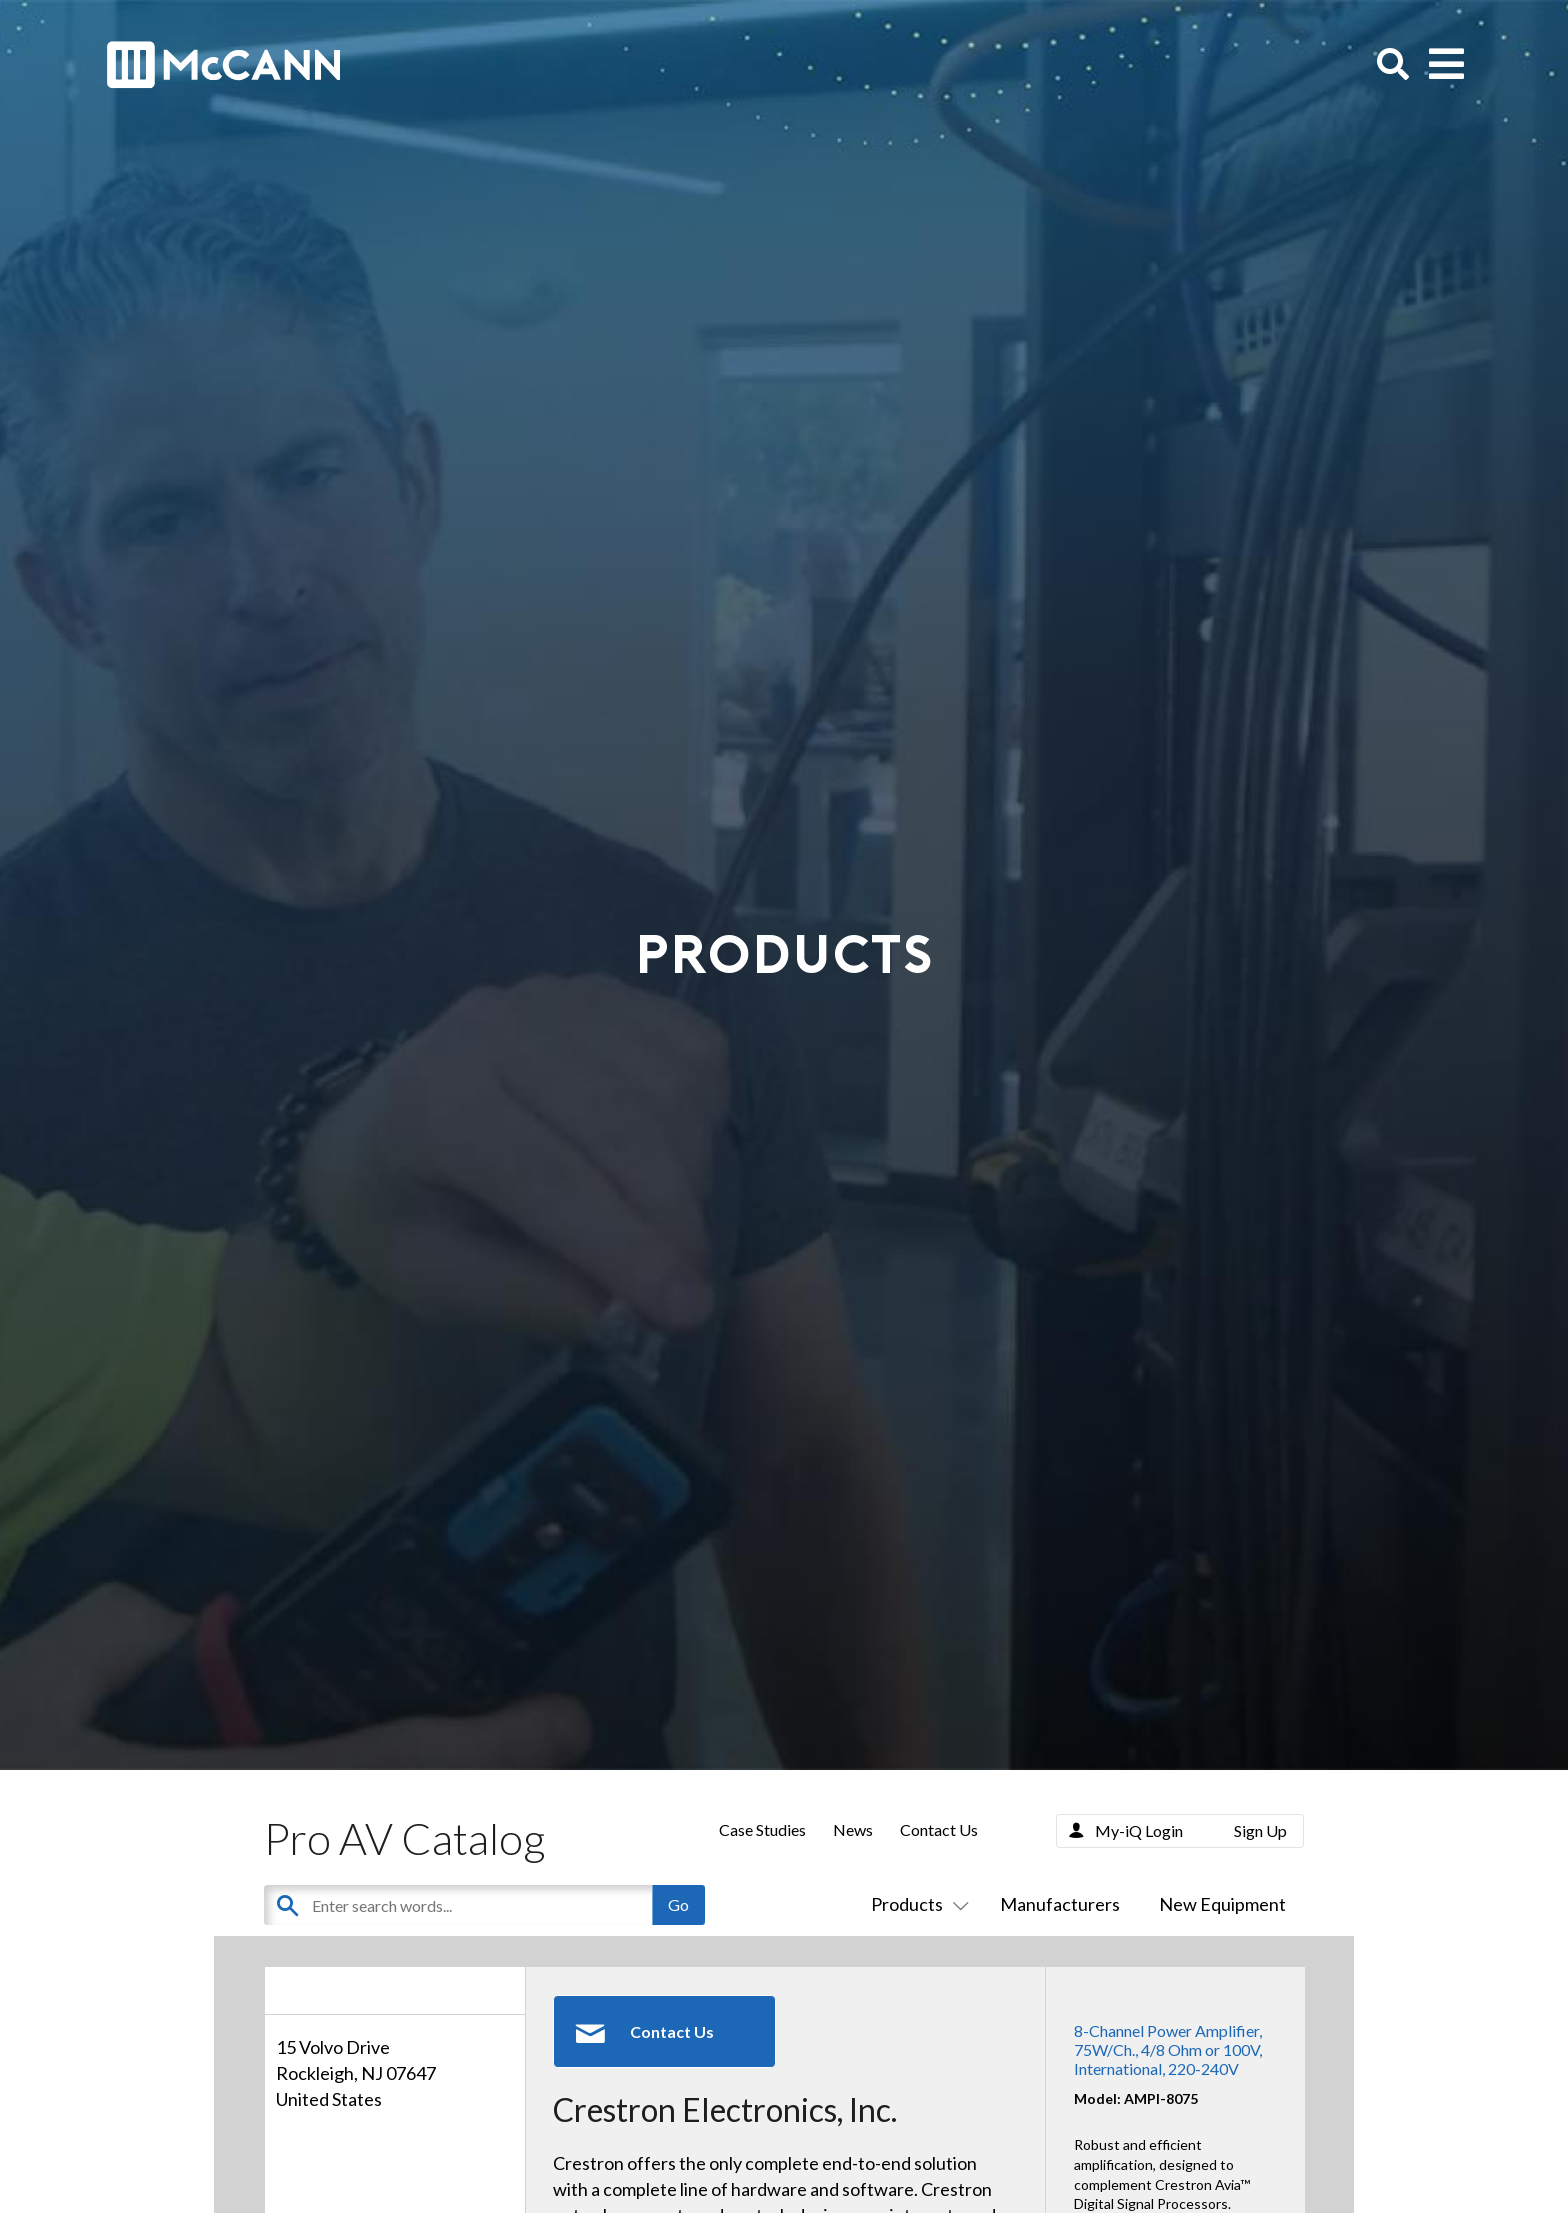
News (853, 1829)
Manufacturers (1060, 1904)
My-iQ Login (1139, 1830)
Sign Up (1260, 1830)
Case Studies (762, 1829)
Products (916, 1904)
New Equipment (1222, 1904)
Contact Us (939, 1829)
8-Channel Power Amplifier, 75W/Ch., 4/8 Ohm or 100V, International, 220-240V (1168, 2049)
